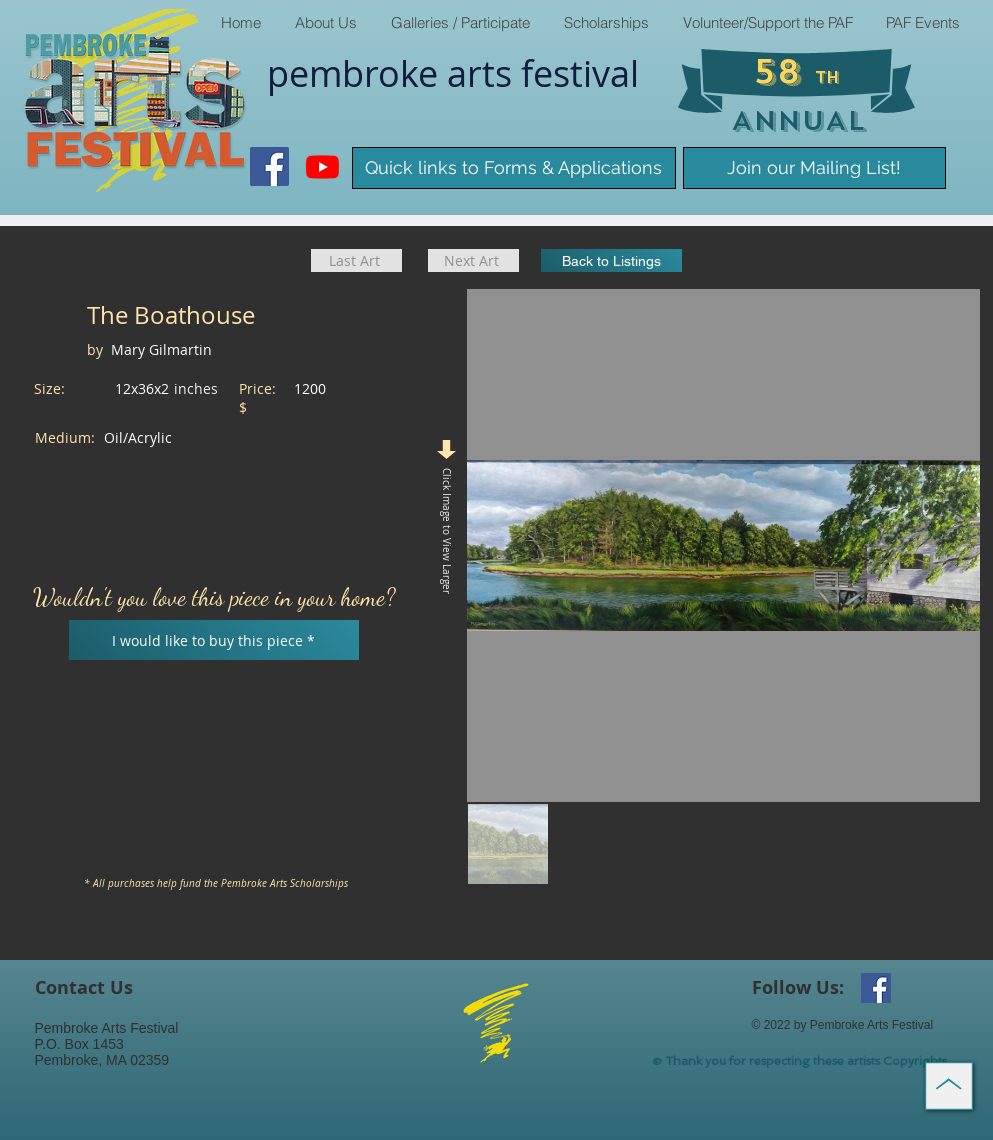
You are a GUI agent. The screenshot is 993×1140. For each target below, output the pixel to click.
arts (484, 73)
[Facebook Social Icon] (269, 166)
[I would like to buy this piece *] (214, 640)
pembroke (357, 73)
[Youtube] (322, 166)
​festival (580, 73)
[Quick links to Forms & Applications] (514, 168)
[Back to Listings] (611, 260)
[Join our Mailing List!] (814, 168)
